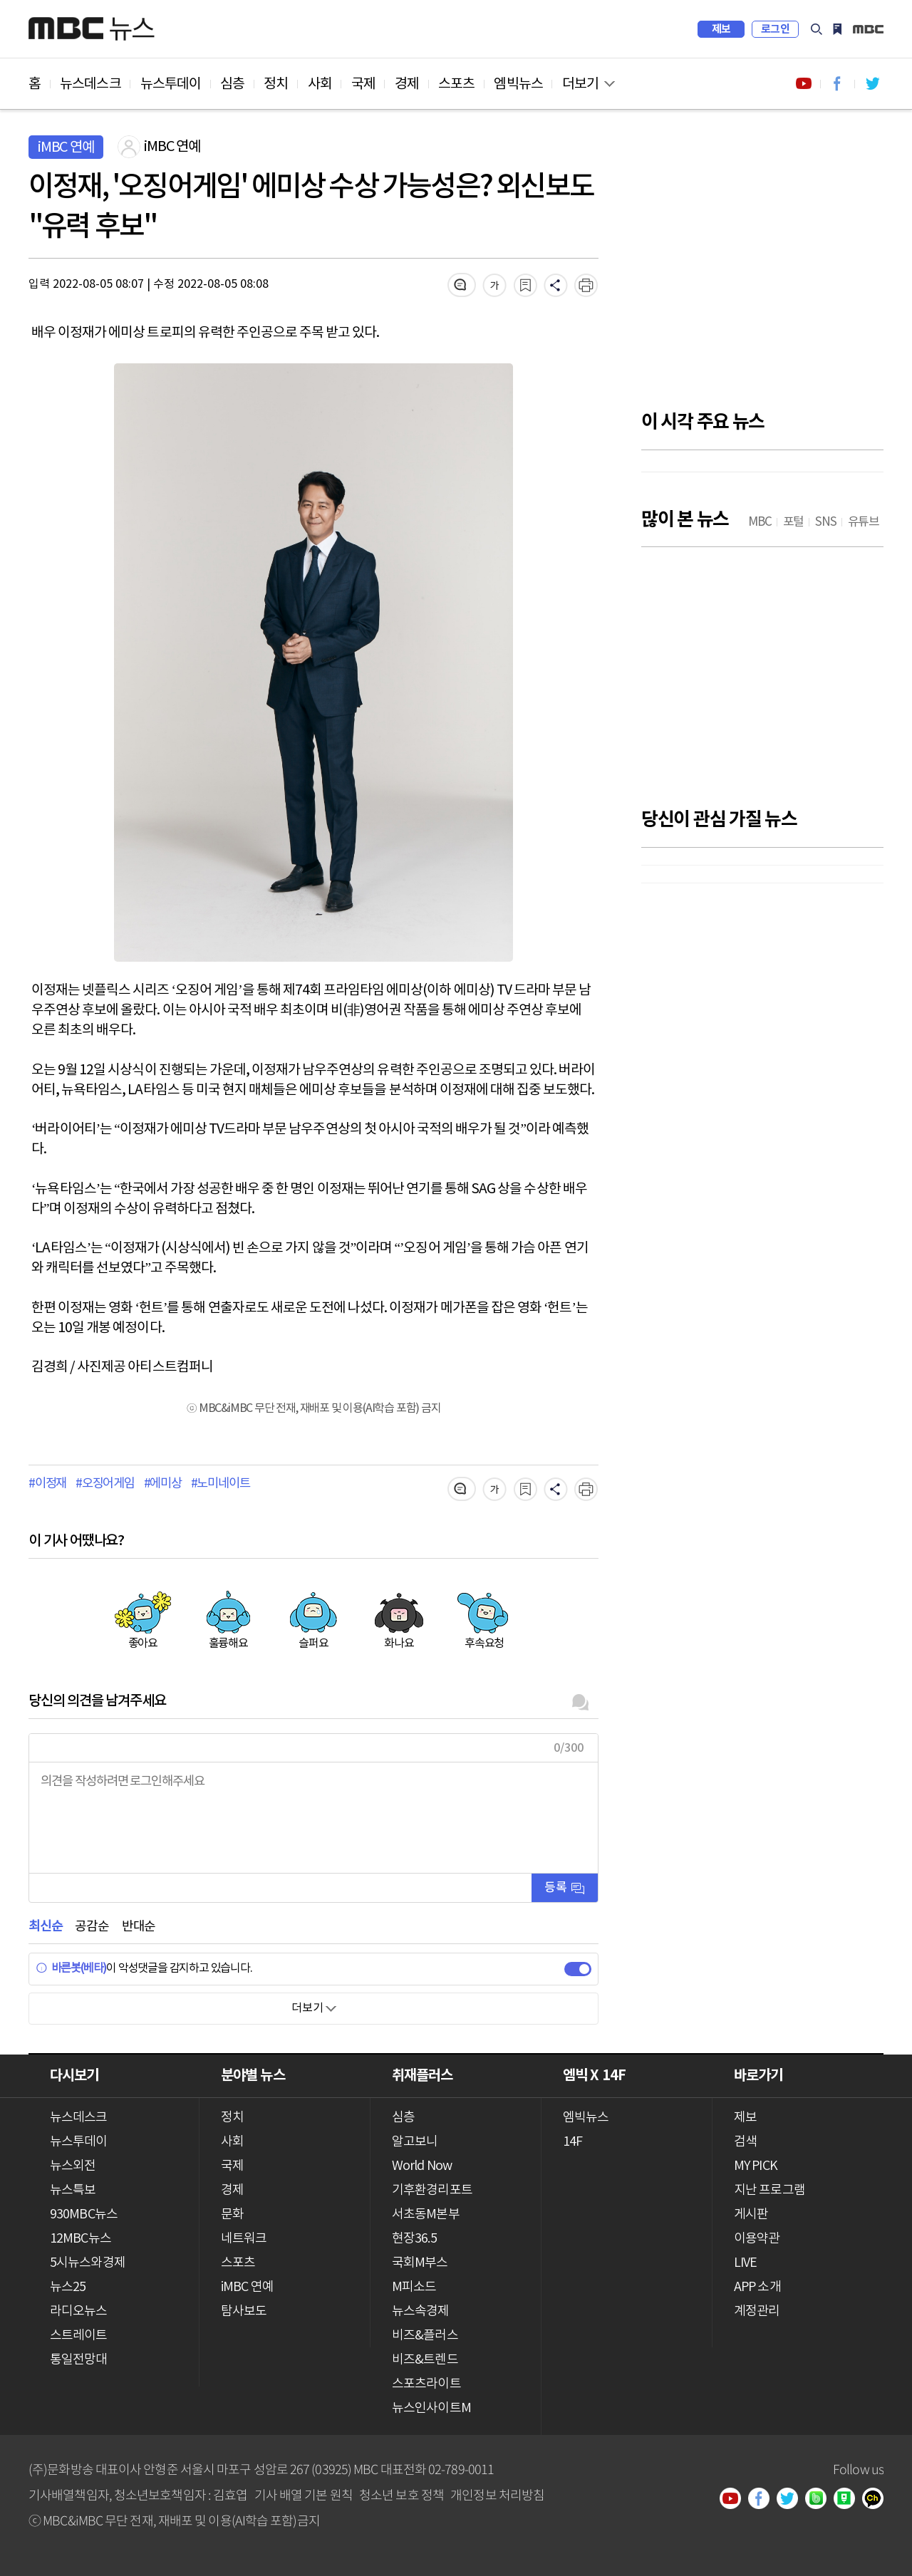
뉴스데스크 (90, 84)
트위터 (792, 2500)
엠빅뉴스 (518, 84)
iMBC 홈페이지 (868, 29)
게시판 (751, 2214)
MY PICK (837, 29)
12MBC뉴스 (80, 2238)
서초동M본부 (426, 2214)
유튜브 (735, 2500)
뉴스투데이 (171, 84)
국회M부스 (420, 2262)
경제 (407, 84)
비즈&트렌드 (425, 2359)
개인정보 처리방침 (497, 2494)
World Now (422, 2166)
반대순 (138, 1926)
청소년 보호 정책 (401, 2494)
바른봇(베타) (71, 1968)
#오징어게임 (105, 1484)
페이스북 (764, 2500)
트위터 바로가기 (872, 84)
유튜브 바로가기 (803, 84)
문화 (232, 2214)
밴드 (820, 2500)
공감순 (91, 1926)
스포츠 (456, 84)
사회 (320, 84)
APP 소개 (757, 2287)
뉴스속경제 (421, 2311)
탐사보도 (243, 2311)
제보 (721, 29)
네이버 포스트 (849, 2500)
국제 (363, 84)
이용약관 (756, 2238)
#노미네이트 (220, 1484)
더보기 (580, 84)
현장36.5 (414, 2238)
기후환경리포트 (432, 2190)
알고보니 (414, 2141)
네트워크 (243, 2238)
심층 (232, 84)
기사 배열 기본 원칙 (303, 2494)
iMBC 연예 (247, 2287)
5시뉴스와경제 (87, 2262)
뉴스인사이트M (431, 2408)
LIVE (745, 2262)
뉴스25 (68, 2287)
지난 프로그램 (769, 2190)
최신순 (45, 1926)
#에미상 (163, 1484)
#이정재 (47, 1484)
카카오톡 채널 (878, 2500)
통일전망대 (79, 2359)
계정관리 (756, 2311)
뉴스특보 (72, 2190)
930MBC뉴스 (84, 2214)
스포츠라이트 (426, 2384)
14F (572, 2141)
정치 (276, 84)
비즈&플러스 (425, 2335)
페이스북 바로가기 (838, 84)
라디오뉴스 (79, 2311)
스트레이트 (79, 2335)
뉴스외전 (72, 2166)
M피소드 (414, 2287)
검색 (816, 29)
